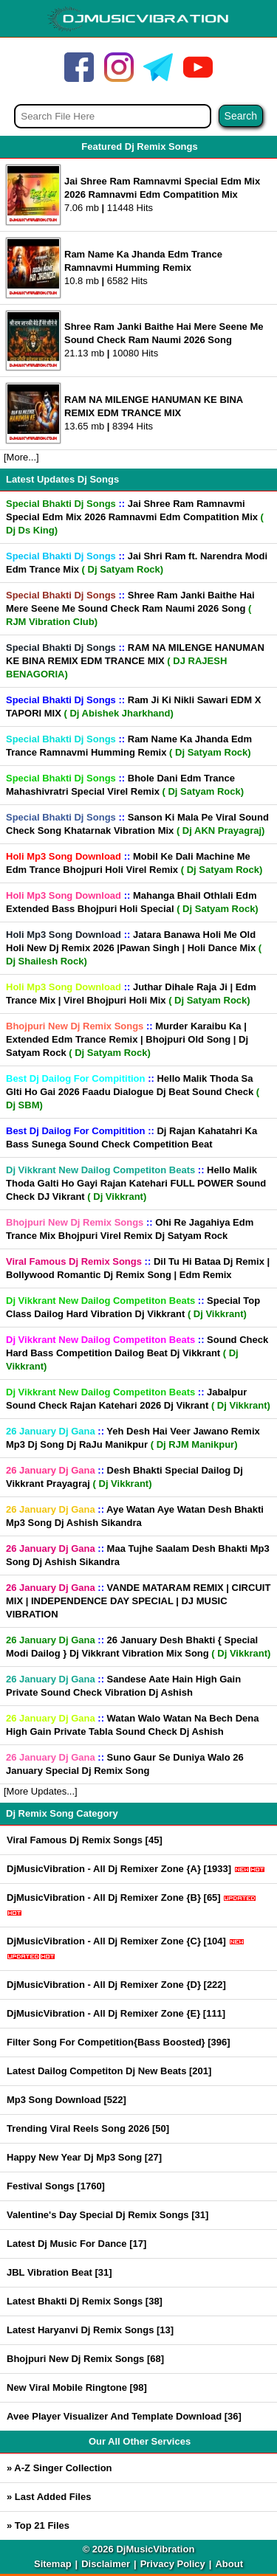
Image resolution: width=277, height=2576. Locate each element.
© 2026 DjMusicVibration (139, 2549)
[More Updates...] (41, 1791)
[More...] (21, 457)
